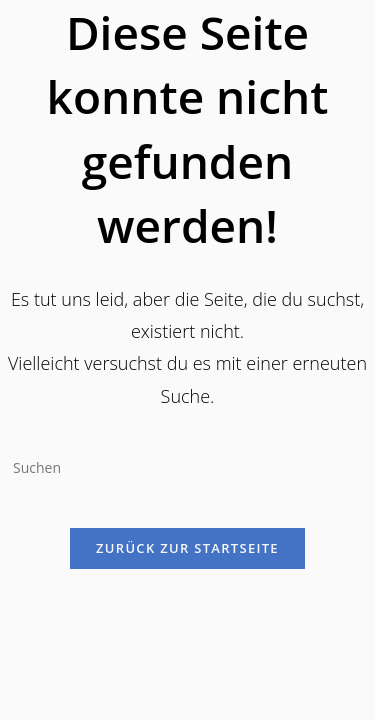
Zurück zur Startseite (187, 548)
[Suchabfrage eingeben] (187, 467)
